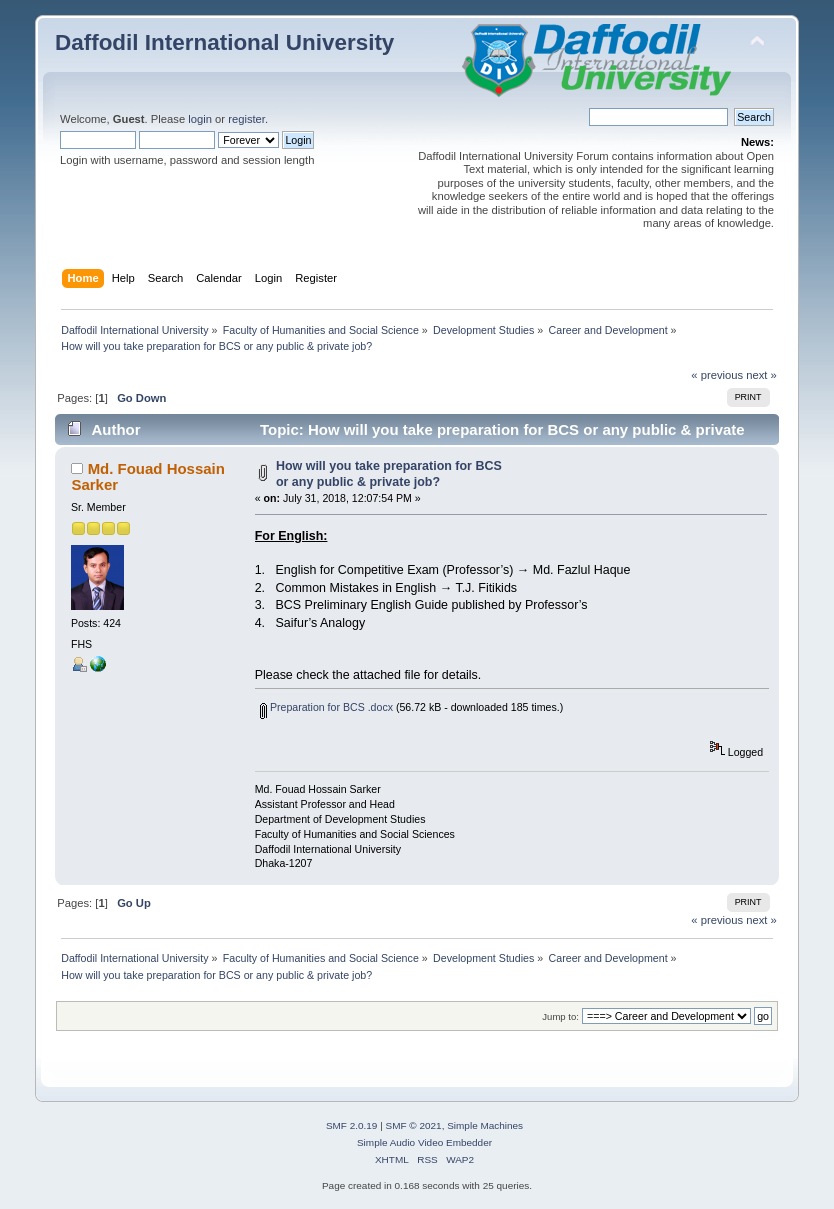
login (200, 119)
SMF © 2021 (414, 1125)
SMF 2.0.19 (352, 1125)
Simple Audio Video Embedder (424, 1142)
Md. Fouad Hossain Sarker (147, 476)
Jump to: (560, 1016)
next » (761, 375)
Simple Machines (485, 1125)
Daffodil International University (224, 42)
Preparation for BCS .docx (326, 707)
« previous (717, 375)
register (246, 119)
